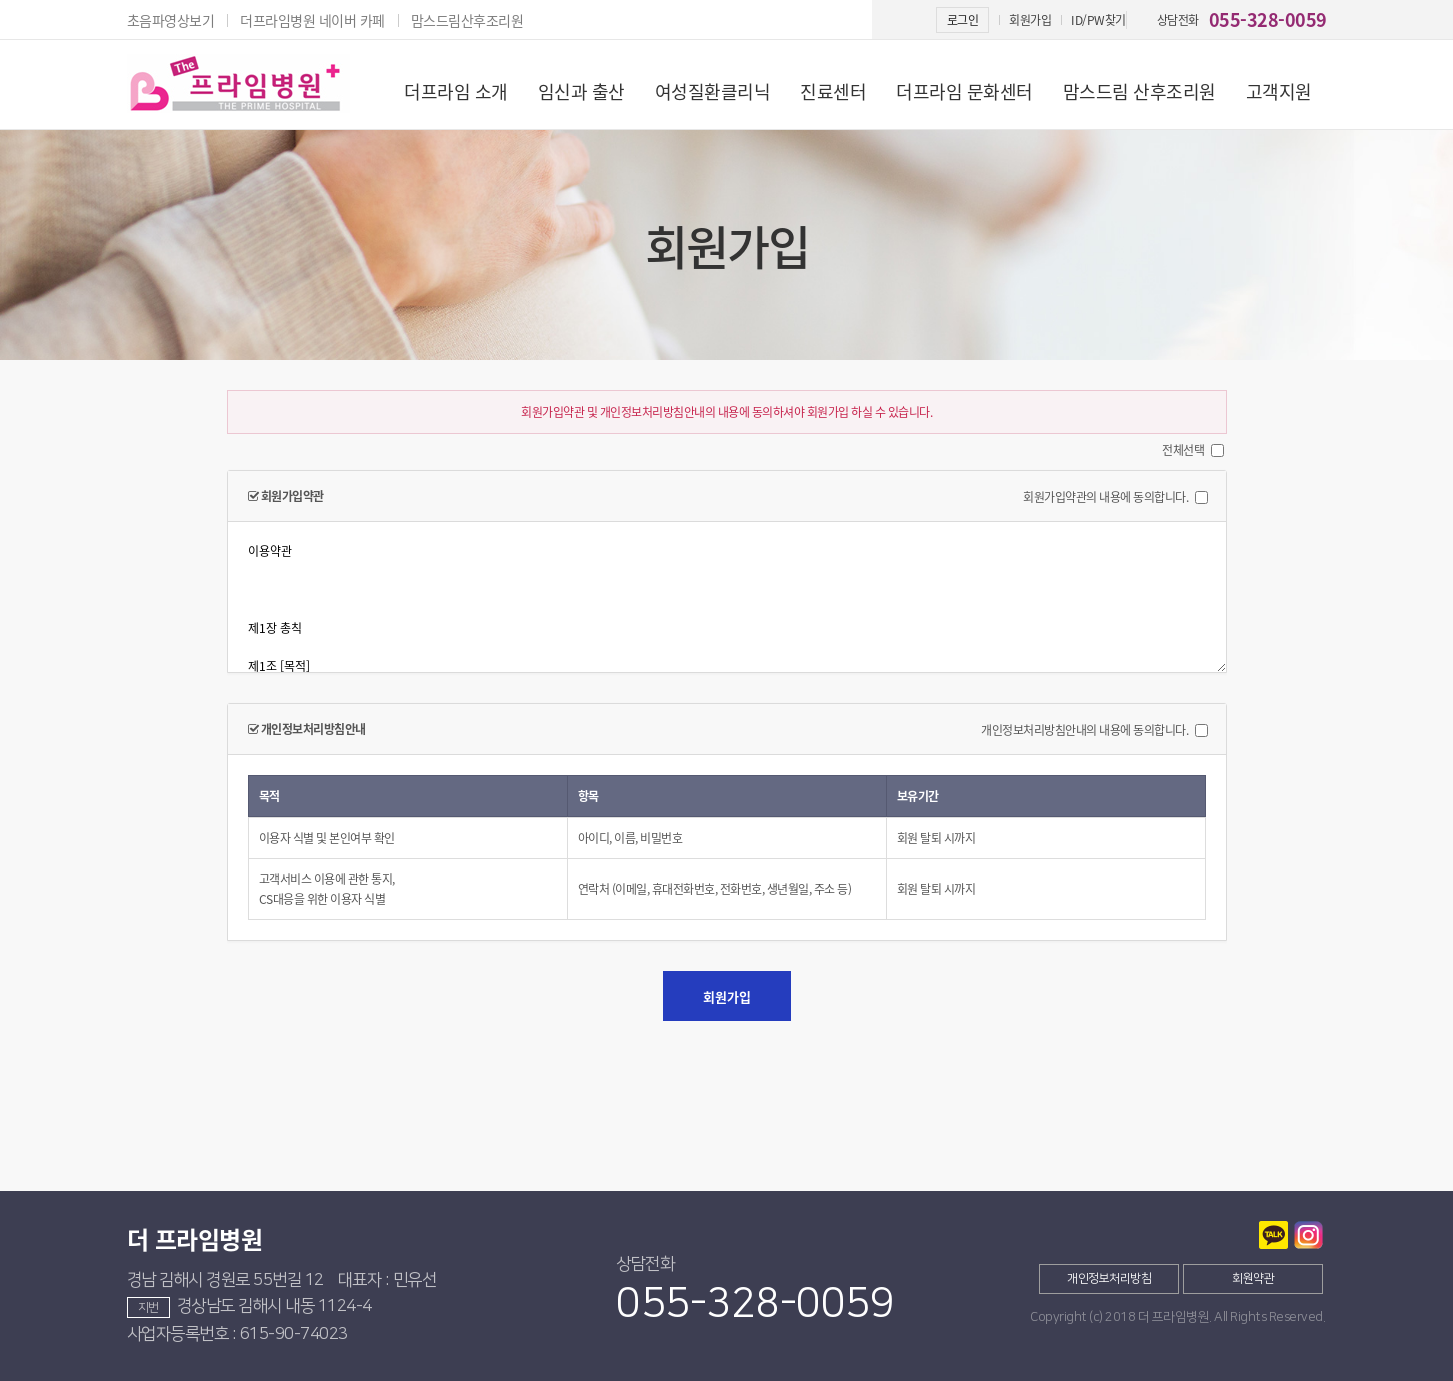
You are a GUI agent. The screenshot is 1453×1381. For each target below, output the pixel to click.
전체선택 (1183, 450)
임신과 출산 (581, 91)
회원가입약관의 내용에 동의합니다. (1105, 497)
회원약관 (1253, 1278)
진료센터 (833, 91)
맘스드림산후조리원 (467, 20)
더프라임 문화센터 (964, 91)
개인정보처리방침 (1109, 1278)
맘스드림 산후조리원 (1139, 91)
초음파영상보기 (171, 20)
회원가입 (1030, 20)
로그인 (963, 20)
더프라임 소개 (456, 91)
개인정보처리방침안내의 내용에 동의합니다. (1084, 730)
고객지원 (1279, 91)
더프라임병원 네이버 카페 (312, 20)
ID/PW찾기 (1098, 20)
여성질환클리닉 (713, 91)
